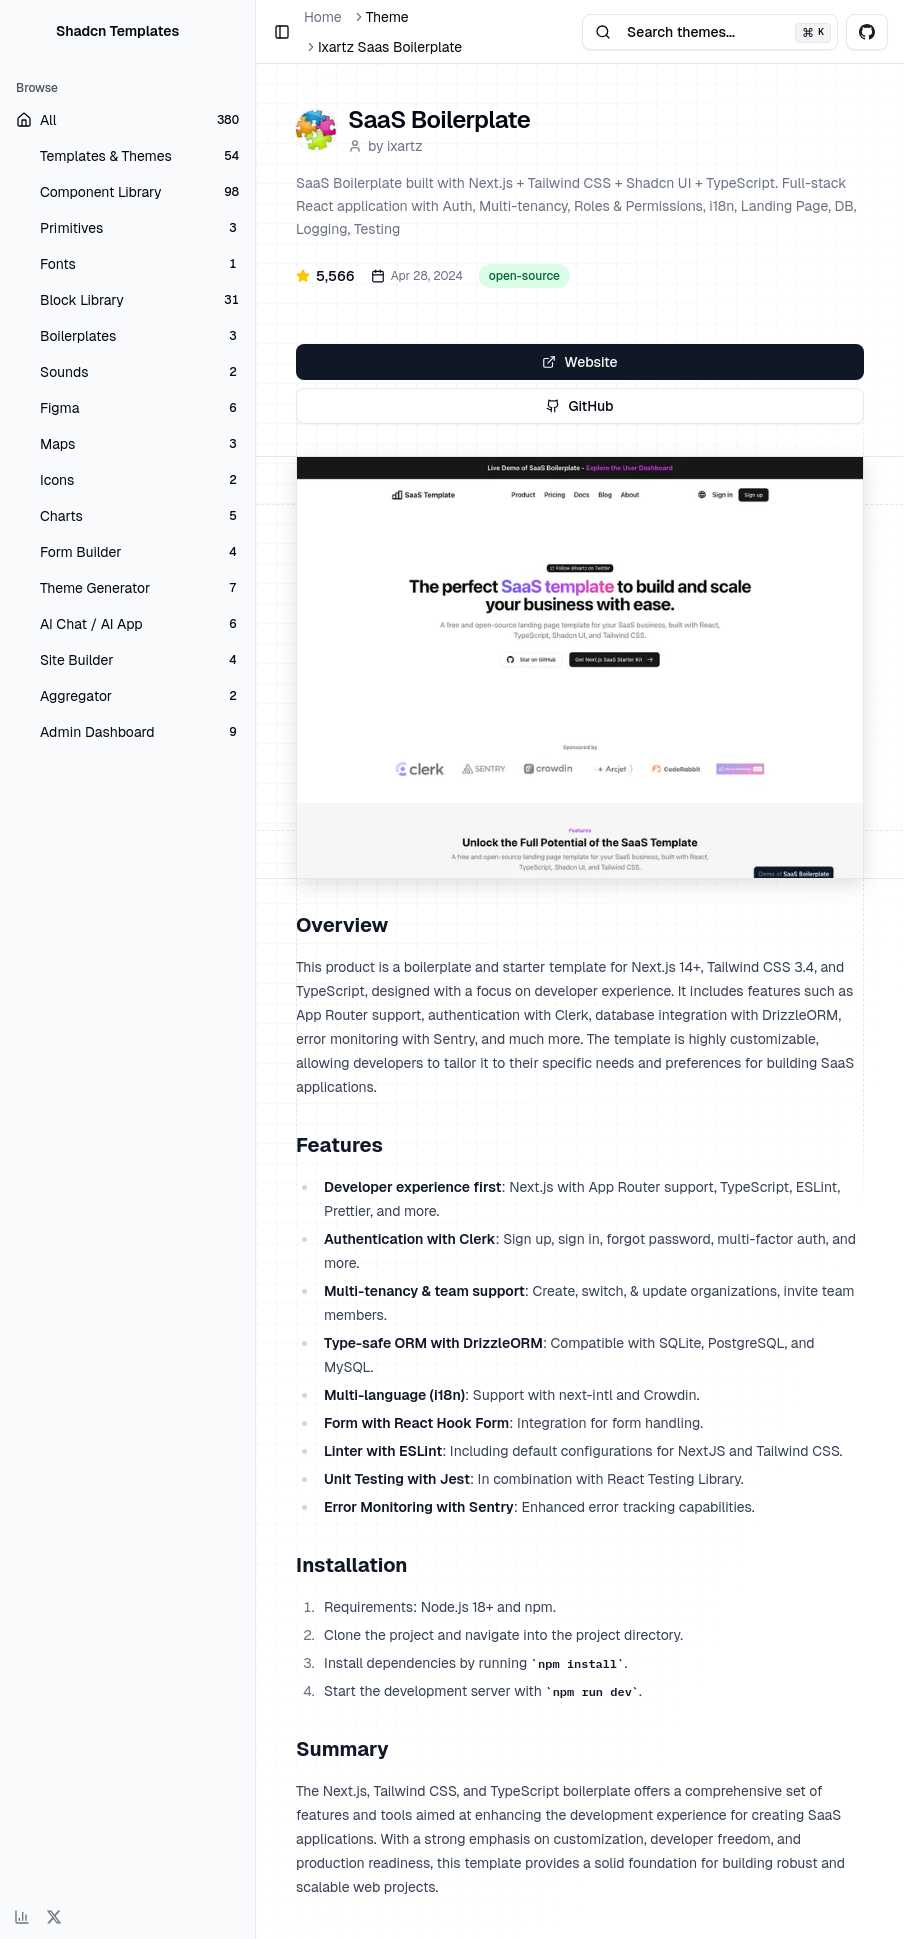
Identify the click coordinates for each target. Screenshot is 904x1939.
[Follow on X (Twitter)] (54, 1917)
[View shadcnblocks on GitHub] (867, 32)
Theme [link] (387, 17)
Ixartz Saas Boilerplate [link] (390, 47)
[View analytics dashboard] (22, 1917)
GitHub (579, 406)
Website (579, 362)
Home (323, 17)
